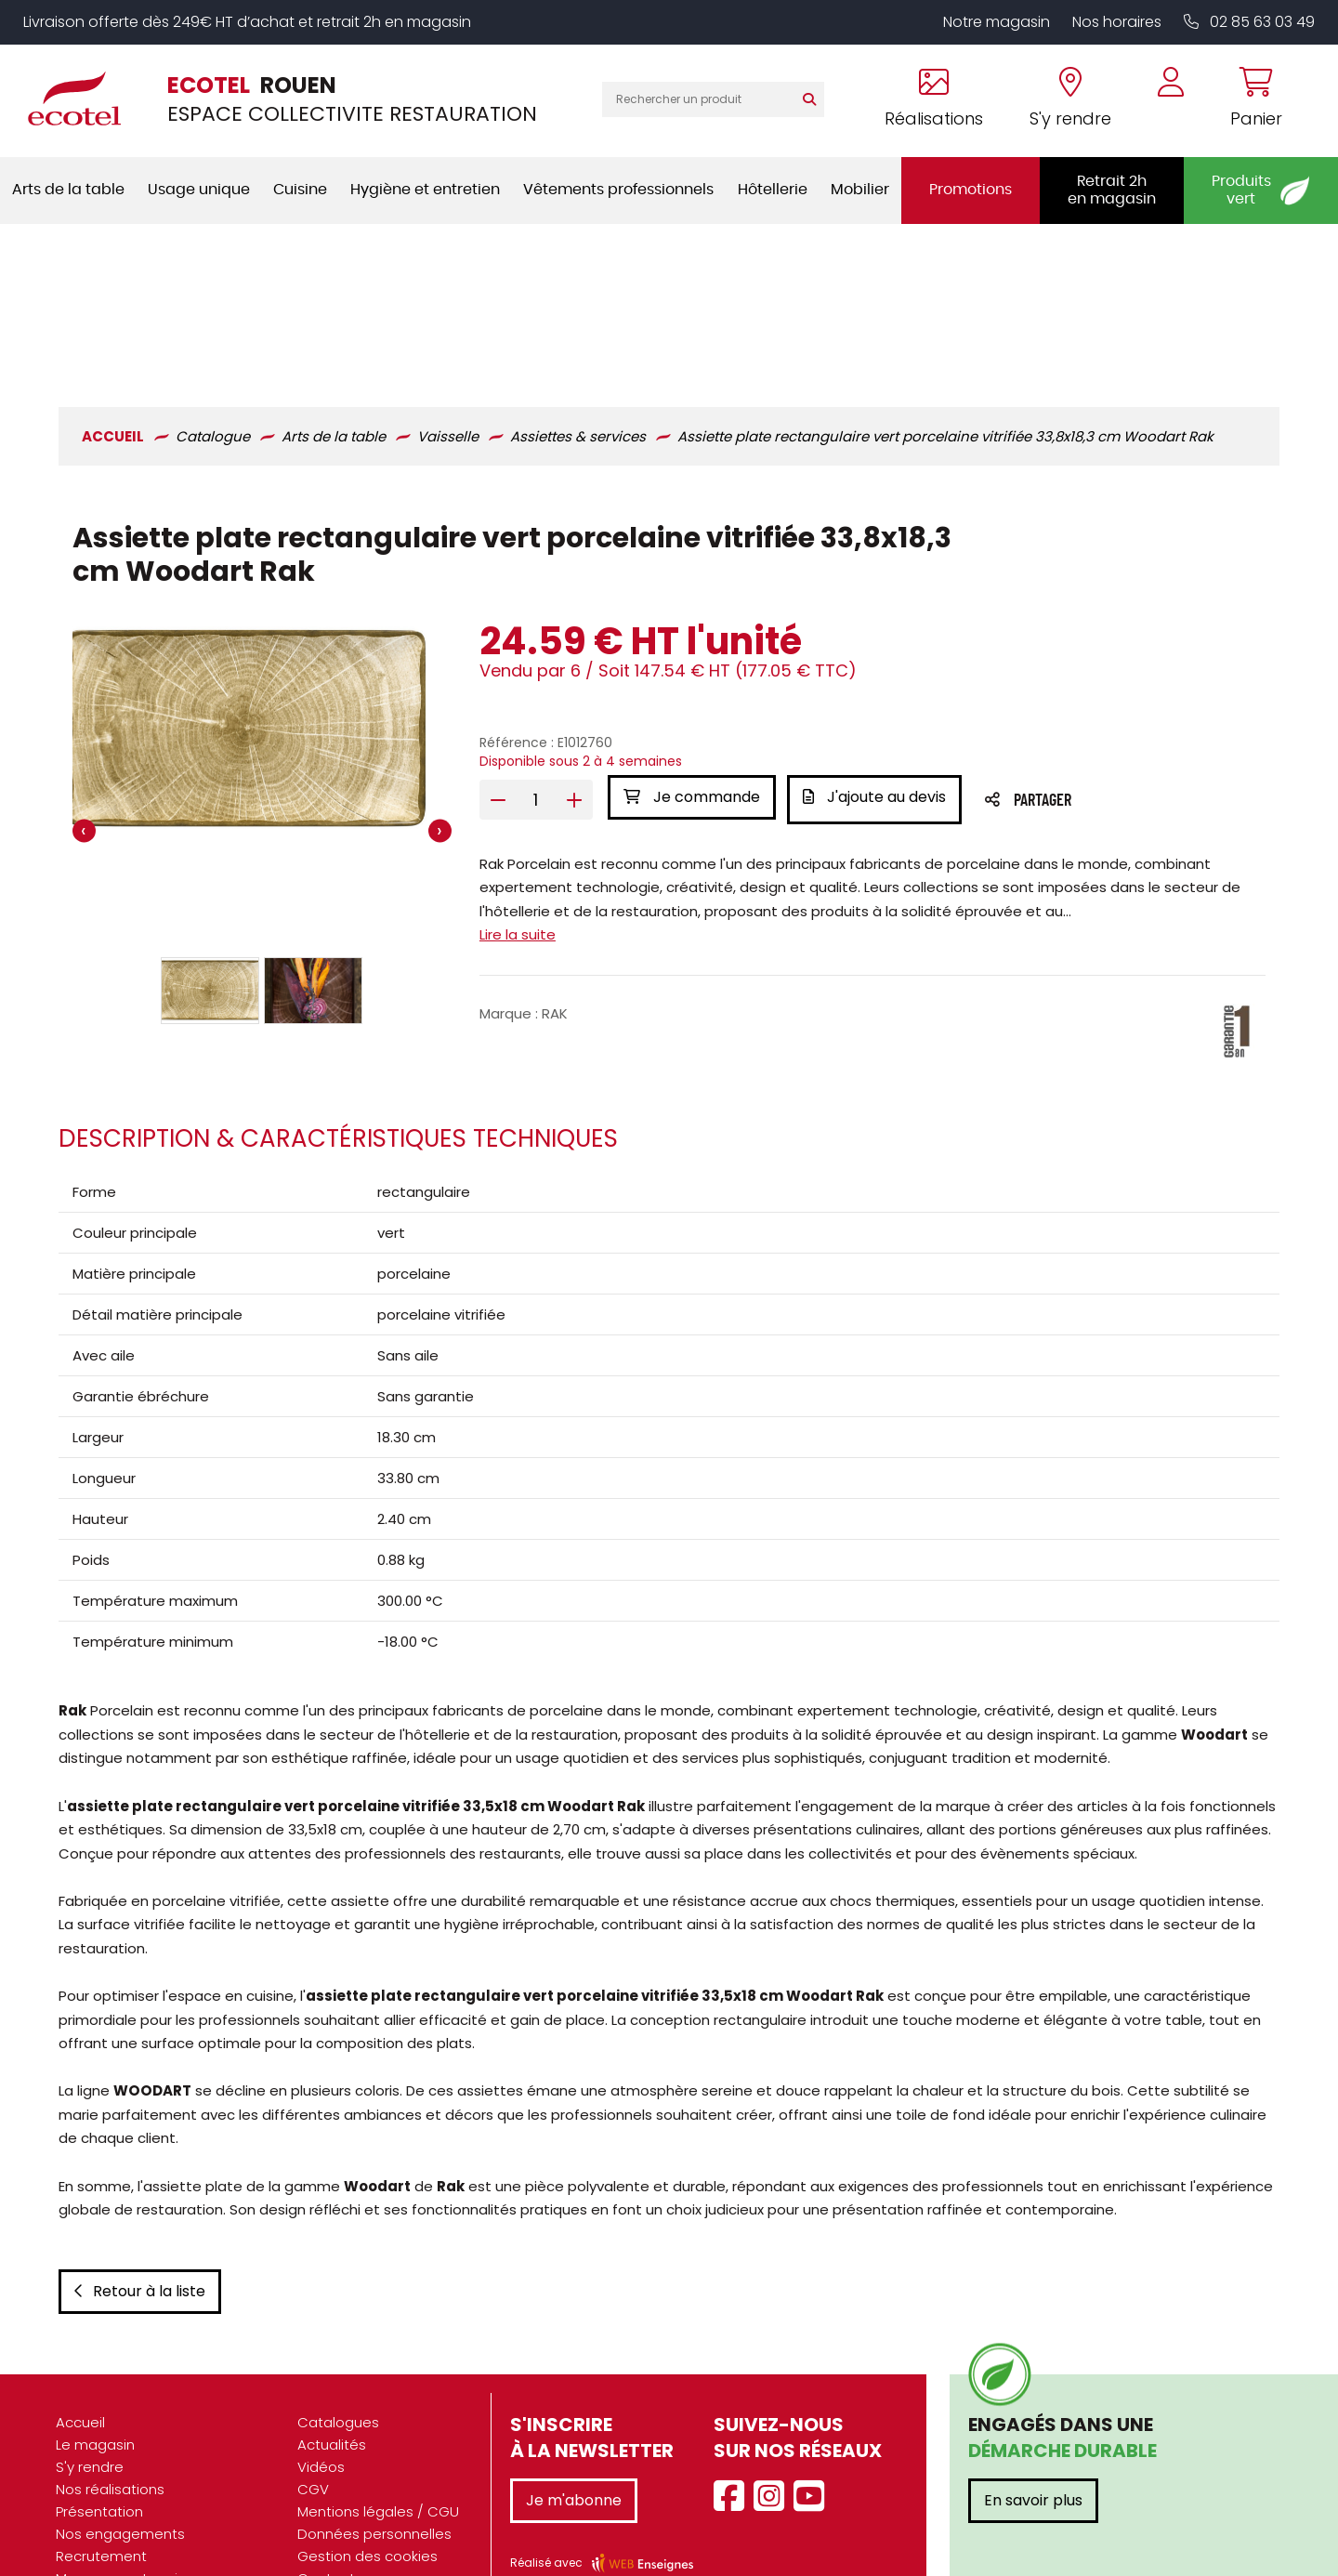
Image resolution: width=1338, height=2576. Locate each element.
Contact (326, 2527)
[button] (209, 852)
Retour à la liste (137, 2240)
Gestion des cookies (367, 2505)
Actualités (331, 2393)
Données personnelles (374, 2482)
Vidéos (321, 2415)
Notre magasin (996, 22)
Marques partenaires (127, 2527)
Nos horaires (1116, 22)
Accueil (80, 2371)
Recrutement (101, 2505)
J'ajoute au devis (877, 658)
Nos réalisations (110, 2438)
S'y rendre (90, 2415)
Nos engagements (120, 2482)
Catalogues (338, 2371)
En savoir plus (1033, 2449)
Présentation (99, 2460)
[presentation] (81, 692)
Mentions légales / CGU (378, 2460)
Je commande (691, 658)
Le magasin (95, 2393)
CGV (313, 2438)
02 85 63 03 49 (1249, 22)
